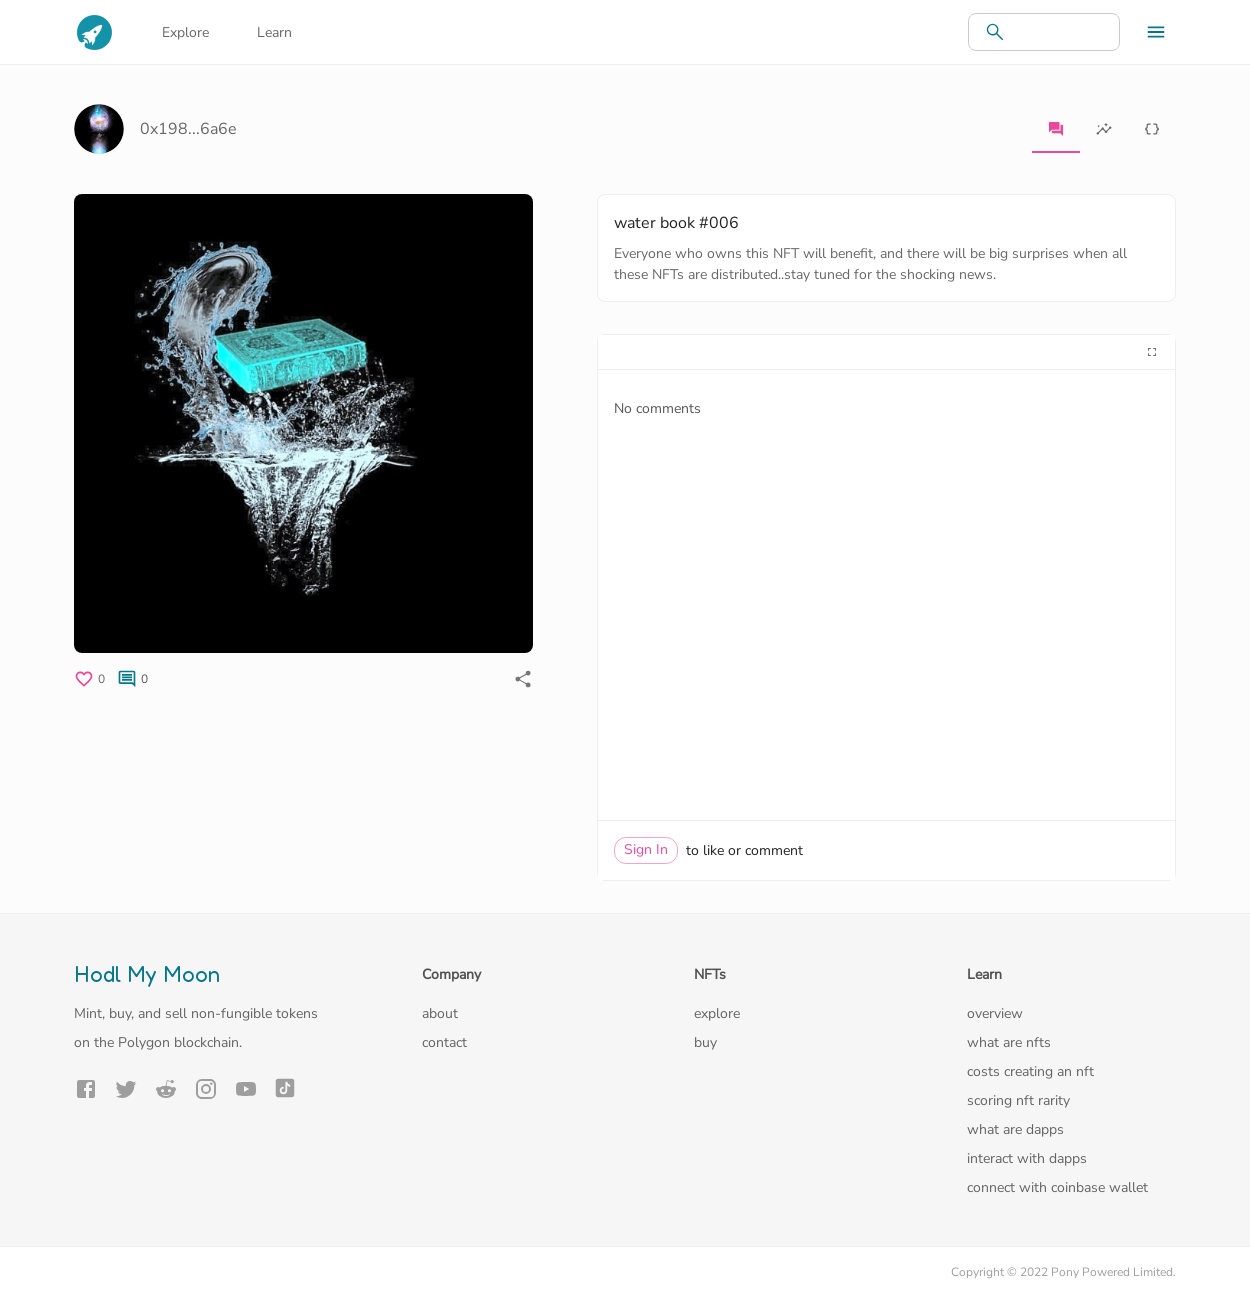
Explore (185, 32)
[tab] (1056, 129)
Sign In (646, 849)
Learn (274, 32)
